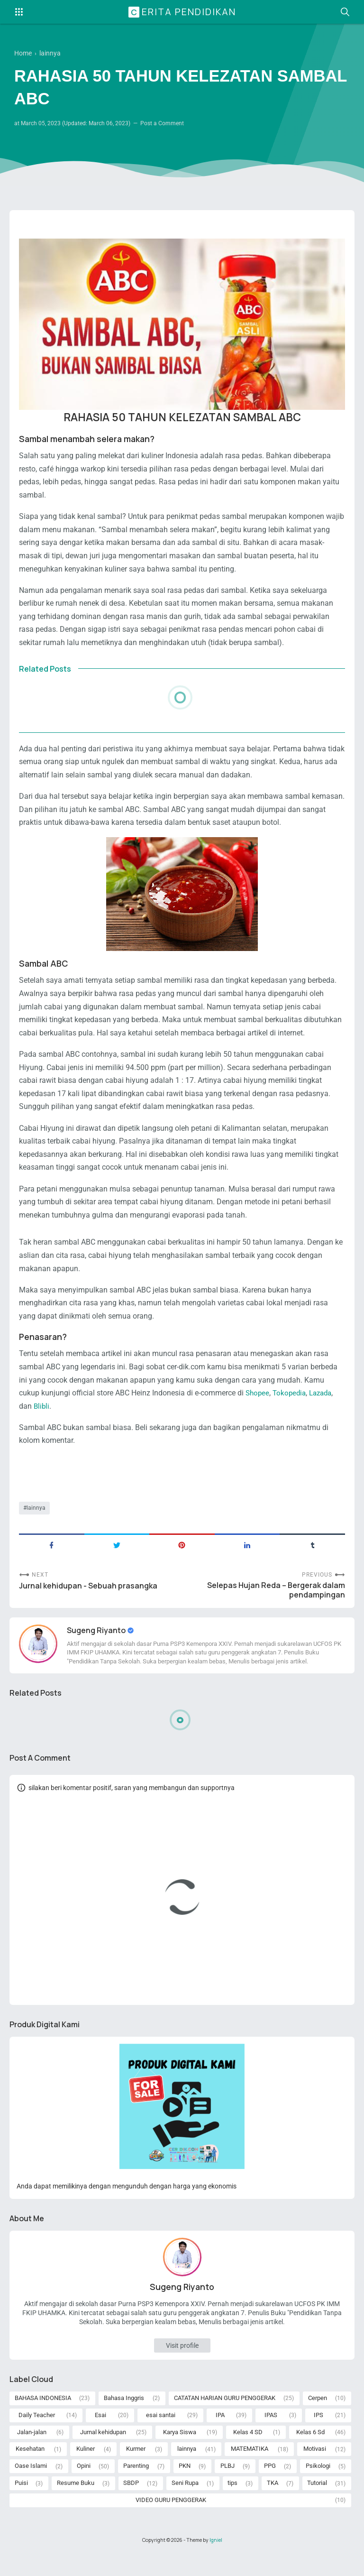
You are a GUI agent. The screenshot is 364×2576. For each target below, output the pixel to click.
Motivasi (314, 2469)
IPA (220, 2433)
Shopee (258, 1405)
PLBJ (227, 2487)
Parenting (136, 2487)
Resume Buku (75, 2504)
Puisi (21, 2504)
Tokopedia (291, 1405)
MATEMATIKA (249, 2469)
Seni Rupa (185, 2504)
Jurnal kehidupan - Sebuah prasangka (88, 1602)
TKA (272, 2504)
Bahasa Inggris (124, 2415)
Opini (84, 2487)
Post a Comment (162, 123)
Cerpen (317, 2415)
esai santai (160, 2433)
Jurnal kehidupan (103, 2451)
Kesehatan (30, 2469)
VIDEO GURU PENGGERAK (171, 2522)
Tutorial (317, 2504)
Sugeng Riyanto (97, 1647)
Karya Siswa (179, 2451)
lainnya (36, 1522)
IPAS (270, 2433)
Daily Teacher (36, 2433)
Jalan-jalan (31, 2451)
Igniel (215, 2562)
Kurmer (136, 2469)
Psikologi (318, 2487)
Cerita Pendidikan (183, 11)
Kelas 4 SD (248, 2451)
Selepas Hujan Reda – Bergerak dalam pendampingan (276, 1606)
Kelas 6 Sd (310, 2451)
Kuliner (85, 2469)
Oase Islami (31, 2487)
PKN (185, 2487)
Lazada (324, 1405)
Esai (100, 2433)
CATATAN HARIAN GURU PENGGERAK (224, 2415)
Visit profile (182, 2363)
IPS (318, 2433)
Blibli (42, 1418)
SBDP (131, 2504)
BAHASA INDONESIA (43, 2415)
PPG (270, 2487)
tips (232, 2504)
